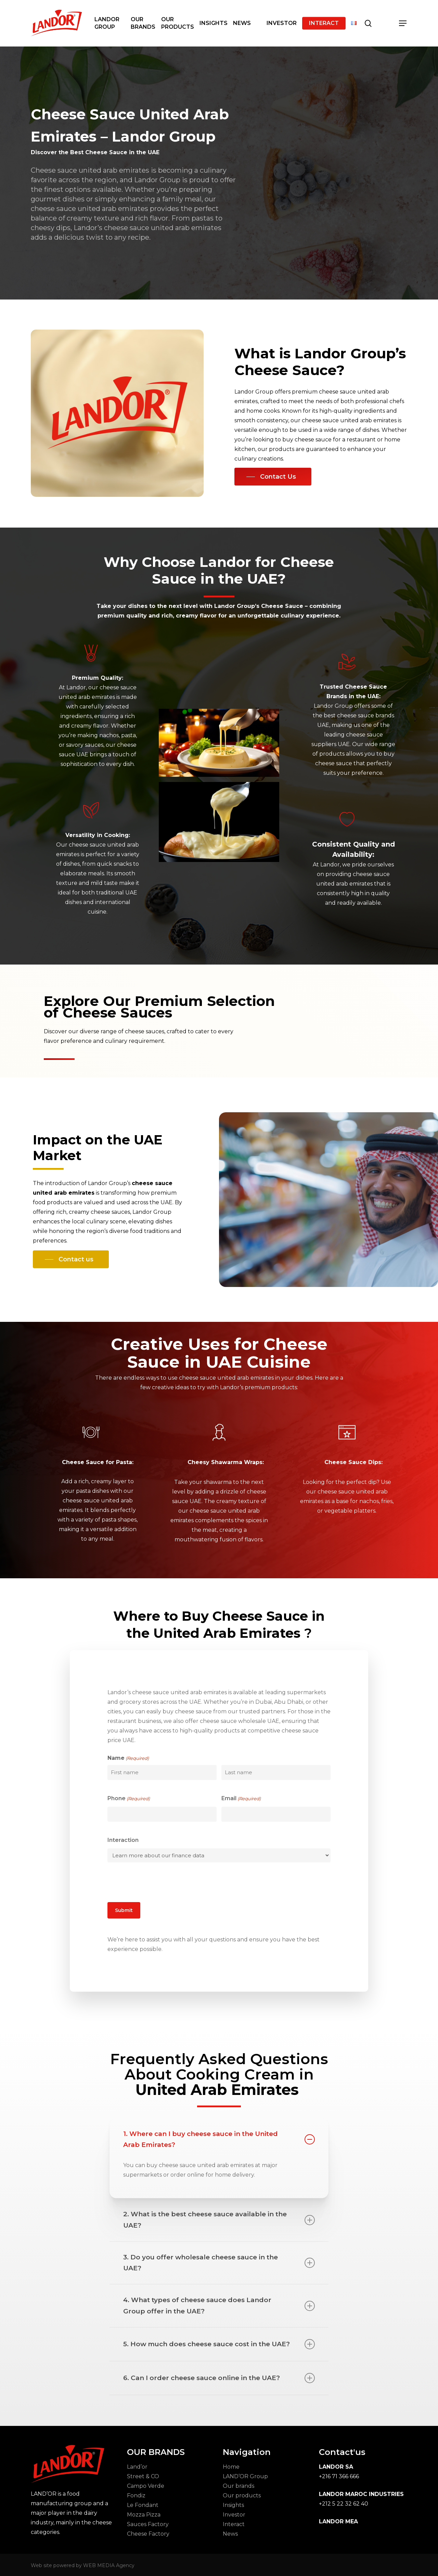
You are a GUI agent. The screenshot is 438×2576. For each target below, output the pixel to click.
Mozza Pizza (143, 2514)
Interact (234, 2524)
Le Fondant (142, 2505)
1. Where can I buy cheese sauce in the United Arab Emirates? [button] (219, 2139)
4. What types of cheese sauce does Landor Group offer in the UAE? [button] (219, 2305)
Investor (234, 2514)
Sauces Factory (148, 2524)
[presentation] (159, 1881)
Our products (242, 2495)
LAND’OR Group (245, 2476)
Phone (128, 1798)
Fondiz (136, 2495)
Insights (233, 2505)
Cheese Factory (148, 2534)
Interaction (123, 1840)
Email (241, 1798)
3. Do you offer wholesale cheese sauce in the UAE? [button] (219, 2262)
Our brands (238, 2486)
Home (231, 2467)
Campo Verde (145, 2486)
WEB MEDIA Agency (108, 2565)
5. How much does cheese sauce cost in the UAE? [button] (219, 2344)
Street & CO (143, 2476)
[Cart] (385, 23)
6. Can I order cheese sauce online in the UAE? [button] (219, 2378)
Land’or (137, 2467)
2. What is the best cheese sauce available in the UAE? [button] (219, 2219)
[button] (403, 23)
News (230, 2534)
